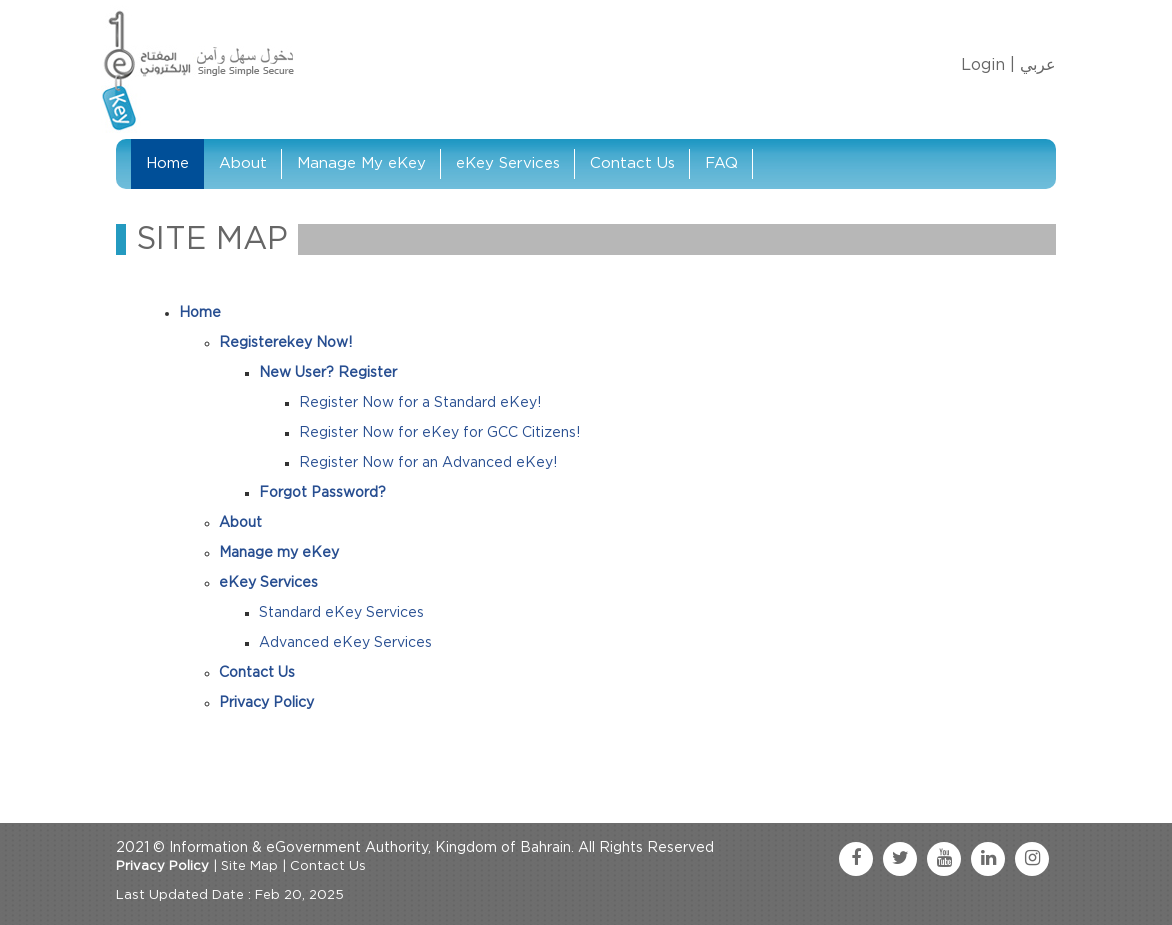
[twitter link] (900, 859)
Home (167, 163)
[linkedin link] (988, 859)
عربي (1038, 65)
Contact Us (632, 163)
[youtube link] (944, 859)
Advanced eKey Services (345, 643)
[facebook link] (856, 859)
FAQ (721, 163)
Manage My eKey (361, 163)
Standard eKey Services (341, 613)
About (243, 163)
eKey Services (508, 163)
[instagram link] (1032, 859)
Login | (988, 65)
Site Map (249, 866)
